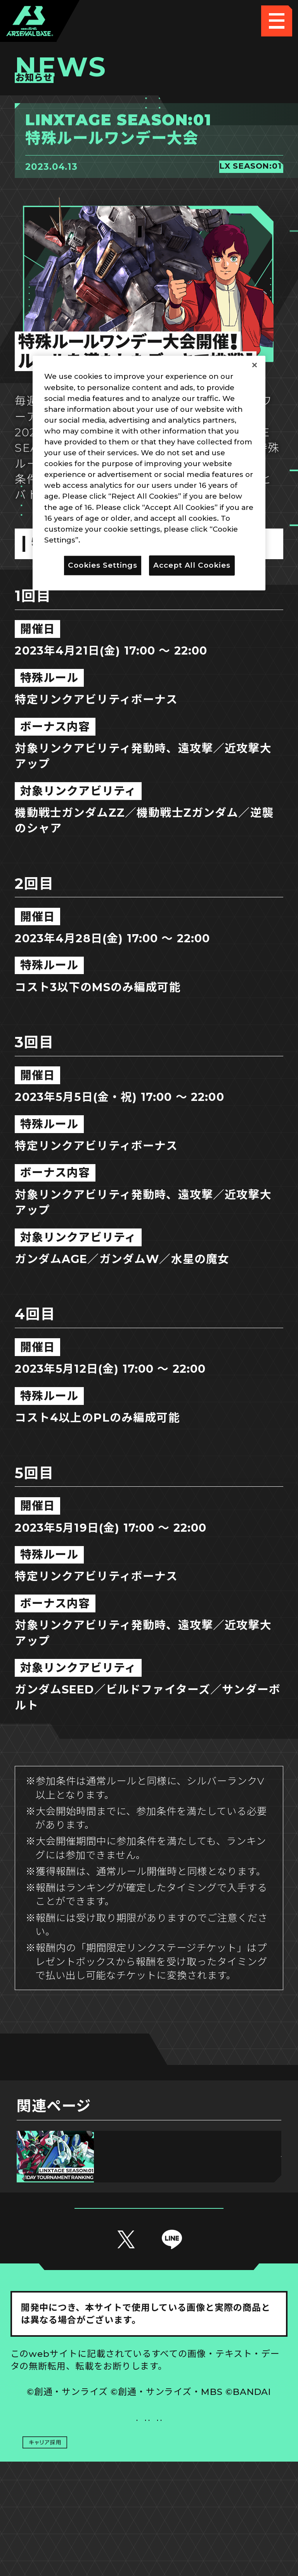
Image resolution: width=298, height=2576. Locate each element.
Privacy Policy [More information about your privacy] (109, 540)
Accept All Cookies (191, 565)
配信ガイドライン (149, 2510)
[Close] (254, 365)
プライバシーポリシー (79, 2479)
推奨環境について (79, 2447)
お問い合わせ (218, 2479)
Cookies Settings (219, 2447)
